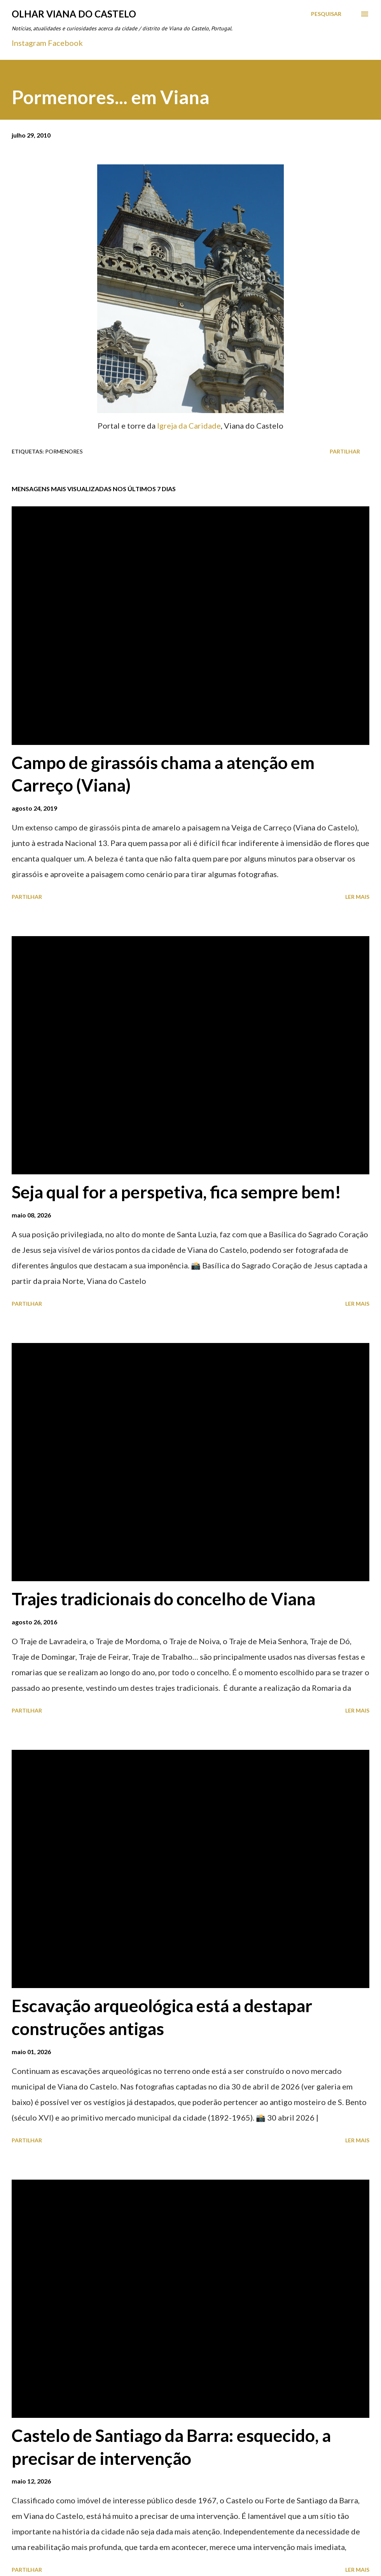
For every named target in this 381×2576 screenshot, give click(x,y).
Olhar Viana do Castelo (74, 13)
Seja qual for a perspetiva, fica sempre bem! (176, 1192)
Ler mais (357, 896)
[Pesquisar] (326, 14)
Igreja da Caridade (189, 425)
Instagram (29, 42)
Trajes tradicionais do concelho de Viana (163, 1599)
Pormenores (64, 451)
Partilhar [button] (345, 451)
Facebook (65, 42)
